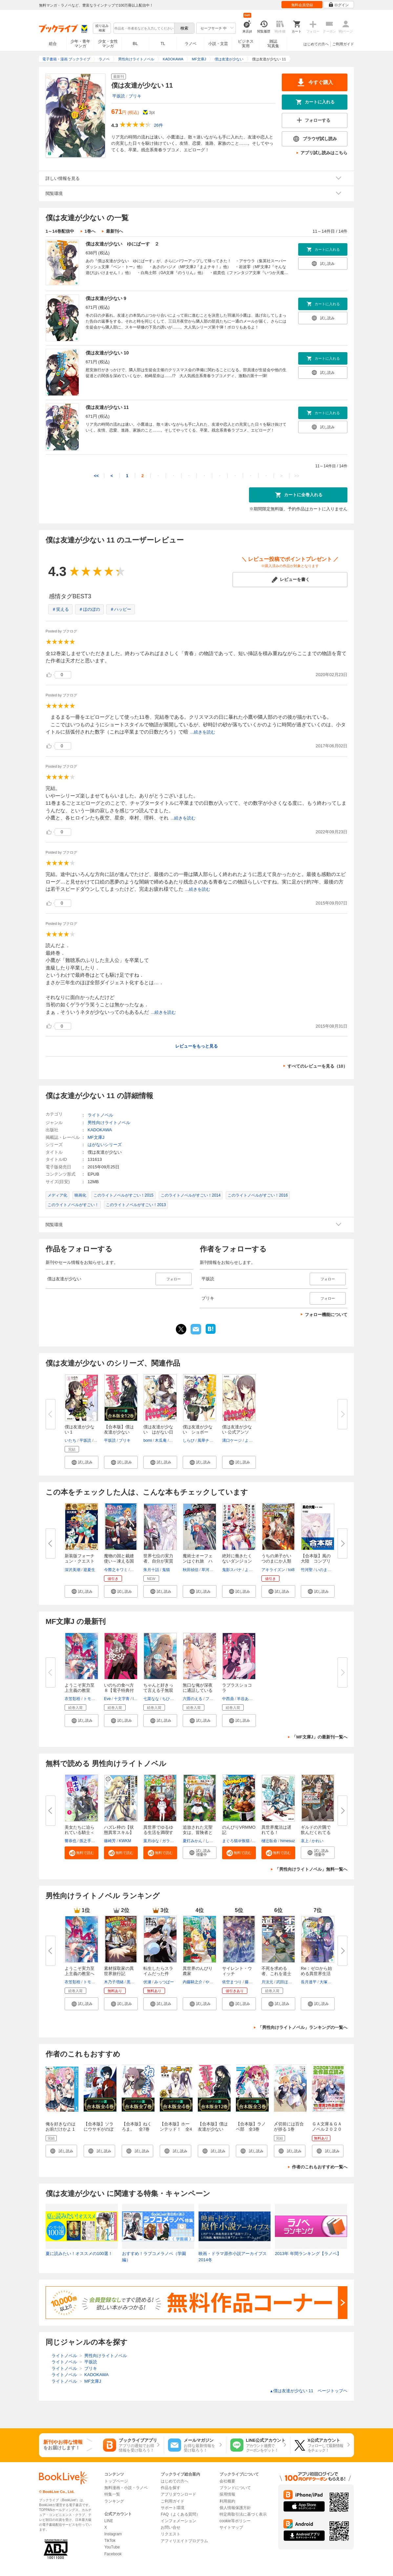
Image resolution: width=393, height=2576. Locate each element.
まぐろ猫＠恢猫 (236, 1841)
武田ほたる (286, 1982)
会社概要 (227, 2481)
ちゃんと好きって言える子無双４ (158, 1690)
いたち (70, 1440)
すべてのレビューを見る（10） (317, 1066)
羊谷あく (245, 1698)
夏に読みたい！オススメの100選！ (79, 2253)
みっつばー (164, 1982)
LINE (108, 2521)
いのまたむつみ (329, 1569)
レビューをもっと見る (196, 1046)
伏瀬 (147, 1982)
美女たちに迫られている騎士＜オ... (79, 1832)
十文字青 (122, 1698)
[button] (81, 1462)
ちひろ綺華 (172, 1698)
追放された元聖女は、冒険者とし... (198, 1832)
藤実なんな (254, 1982)
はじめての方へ (316, 44)
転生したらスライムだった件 (158, 1971)
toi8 (291, 1569)
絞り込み (102, 28)
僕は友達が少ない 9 (106, 298)
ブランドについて (235, 2487)
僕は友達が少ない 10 (107, 352)
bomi (147, 1440)
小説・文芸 (218, 43)
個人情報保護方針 (235, 2507)
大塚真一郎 (329, 1982)
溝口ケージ (232, 1440)
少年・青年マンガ (80, 43)
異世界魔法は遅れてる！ (276, 1830)
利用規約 (227, 2501)
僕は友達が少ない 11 (107, 407)
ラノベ (190, 43)
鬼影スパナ (232, 1569)
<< (96, 475)
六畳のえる (192, 1698)
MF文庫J (96, 1137)
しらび (189, 1440)
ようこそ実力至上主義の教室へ (79, 1971)
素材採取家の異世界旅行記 (119, 1971)
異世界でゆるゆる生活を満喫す (158, 1830)
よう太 (251, 1440)
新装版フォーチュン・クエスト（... (79, 1561)
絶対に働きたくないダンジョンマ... (237, 1561)
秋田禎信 (190, 1569)
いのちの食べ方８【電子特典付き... (119, 1690)
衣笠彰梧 (72, 1698)
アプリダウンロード (178, 2494)
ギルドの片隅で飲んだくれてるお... (316, 1832)
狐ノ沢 (136, 1569)
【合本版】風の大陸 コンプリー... (316, 1561)
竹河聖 (307, 1569)
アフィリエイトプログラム (184, 2541)
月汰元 (267, 1982)
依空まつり (232, 1982)
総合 (53, 43)
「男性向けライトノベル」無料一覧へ (311, 1869)
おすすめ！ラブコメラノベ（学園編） (154, 2257)
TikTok (109, 2540)
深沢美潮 (72, 1569)
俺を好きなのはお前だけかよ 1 (60, 2126)
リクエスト (170, 2534)
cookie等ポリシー (235, 2521)
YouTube (112, 2547)
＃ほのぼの (89, 609)
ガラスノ (170, 1841)
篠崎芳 (110, 1841)
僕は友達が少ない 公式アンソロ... (237, 1432)
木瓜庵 (161, 1440)
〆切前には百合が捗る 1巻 (289, 2126)
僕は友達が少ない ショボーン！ (198, 1432)
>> (296, 475)
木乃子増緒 (114, 1982)
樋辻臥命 (269, 1841)
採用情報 (227, 2494)
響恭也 (70, 1841)
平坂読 (118, 96)
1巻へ (90, 231)
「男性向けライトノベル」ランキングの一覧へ (302, 2027)
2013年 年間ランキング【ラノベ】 (308, 2253)
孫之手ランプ (91, 1841)
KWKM (125, 1841)
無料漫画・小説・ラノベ (126, 2487)
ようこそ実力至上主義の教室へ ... (79, 1690)
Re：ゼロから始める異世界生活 (316, 1971)
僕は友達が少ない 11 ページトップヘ (308, 2390)
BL (135, 43)
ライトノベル (100, 1115)
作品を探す (170, 2487)
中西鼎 (228, 1698)
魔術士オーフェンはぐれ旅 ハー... (198, 1561)
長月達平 (309, 1982)
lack (136, 1698)
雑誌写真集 (273, 43)
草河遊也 (209, 1569)
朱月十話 (151, 1569)
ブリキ (135, 96)
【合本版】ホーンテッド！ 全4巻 (176, 2129)
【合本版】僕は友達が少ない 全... (119, 1432)
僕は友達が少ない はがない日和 (158, 1432)
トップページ (116, 2481)
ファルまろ (215, 1698)
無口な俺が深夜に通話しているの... (198, 1690)
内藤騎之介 (192, 1982)
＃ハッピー (120, 609)
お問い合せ (170, 2527)
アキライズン (273, 1569)
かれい (317, 1841)
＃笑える (60, 609)
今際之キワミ (116, 1569)
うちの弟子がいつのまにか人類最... (276, 1561)
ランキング (114, 2501)
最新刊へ (114, 231)
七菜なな (151, 1698)
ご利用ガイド (343, 44)
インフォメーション (178, 2521)
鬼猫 (166, 1569)
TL (162, 43)
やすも (211, 1982)
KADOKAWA (100, 1129)
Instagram (113, 2534)
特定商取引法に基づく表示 (243, 2514)
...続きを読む (202, 732)
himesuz (287, 1841)
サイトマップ (231, 2527)
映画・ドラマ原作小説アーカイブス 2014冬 (232, 2257)
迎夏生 (89, 1569)
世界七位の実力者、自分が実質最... (158, 1561)
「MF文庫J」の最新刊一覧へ (319, 1737)
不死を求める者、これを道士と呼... (276, 1973)
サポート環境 (172, 2507)
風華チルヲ (207, 1440)
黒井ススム (136, 1982)
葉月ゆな (151, 1841)
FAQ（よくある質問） (180, 2514)
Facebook (113, 2554)
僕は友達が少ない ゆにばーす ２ (122, 243)
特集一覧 (112, 2494)
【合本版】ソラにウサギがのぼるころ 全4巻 (99, 2129)
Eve (107, 1698)
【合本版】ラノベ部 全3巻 (251, 2126)
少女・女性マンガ (108, 43)
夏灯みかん (192, 1841)
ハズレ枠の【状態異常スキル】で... (119, 1832)
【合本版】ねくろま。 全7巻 (137, 2126)
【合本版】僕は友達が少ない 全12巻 (213, 2129)
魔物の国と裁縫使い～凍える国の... (119, 1561)
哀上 (305, 1841)
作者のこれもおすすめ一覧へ (319, 2166)
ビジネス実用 (246, 43)
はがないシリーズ (105, 1144)
